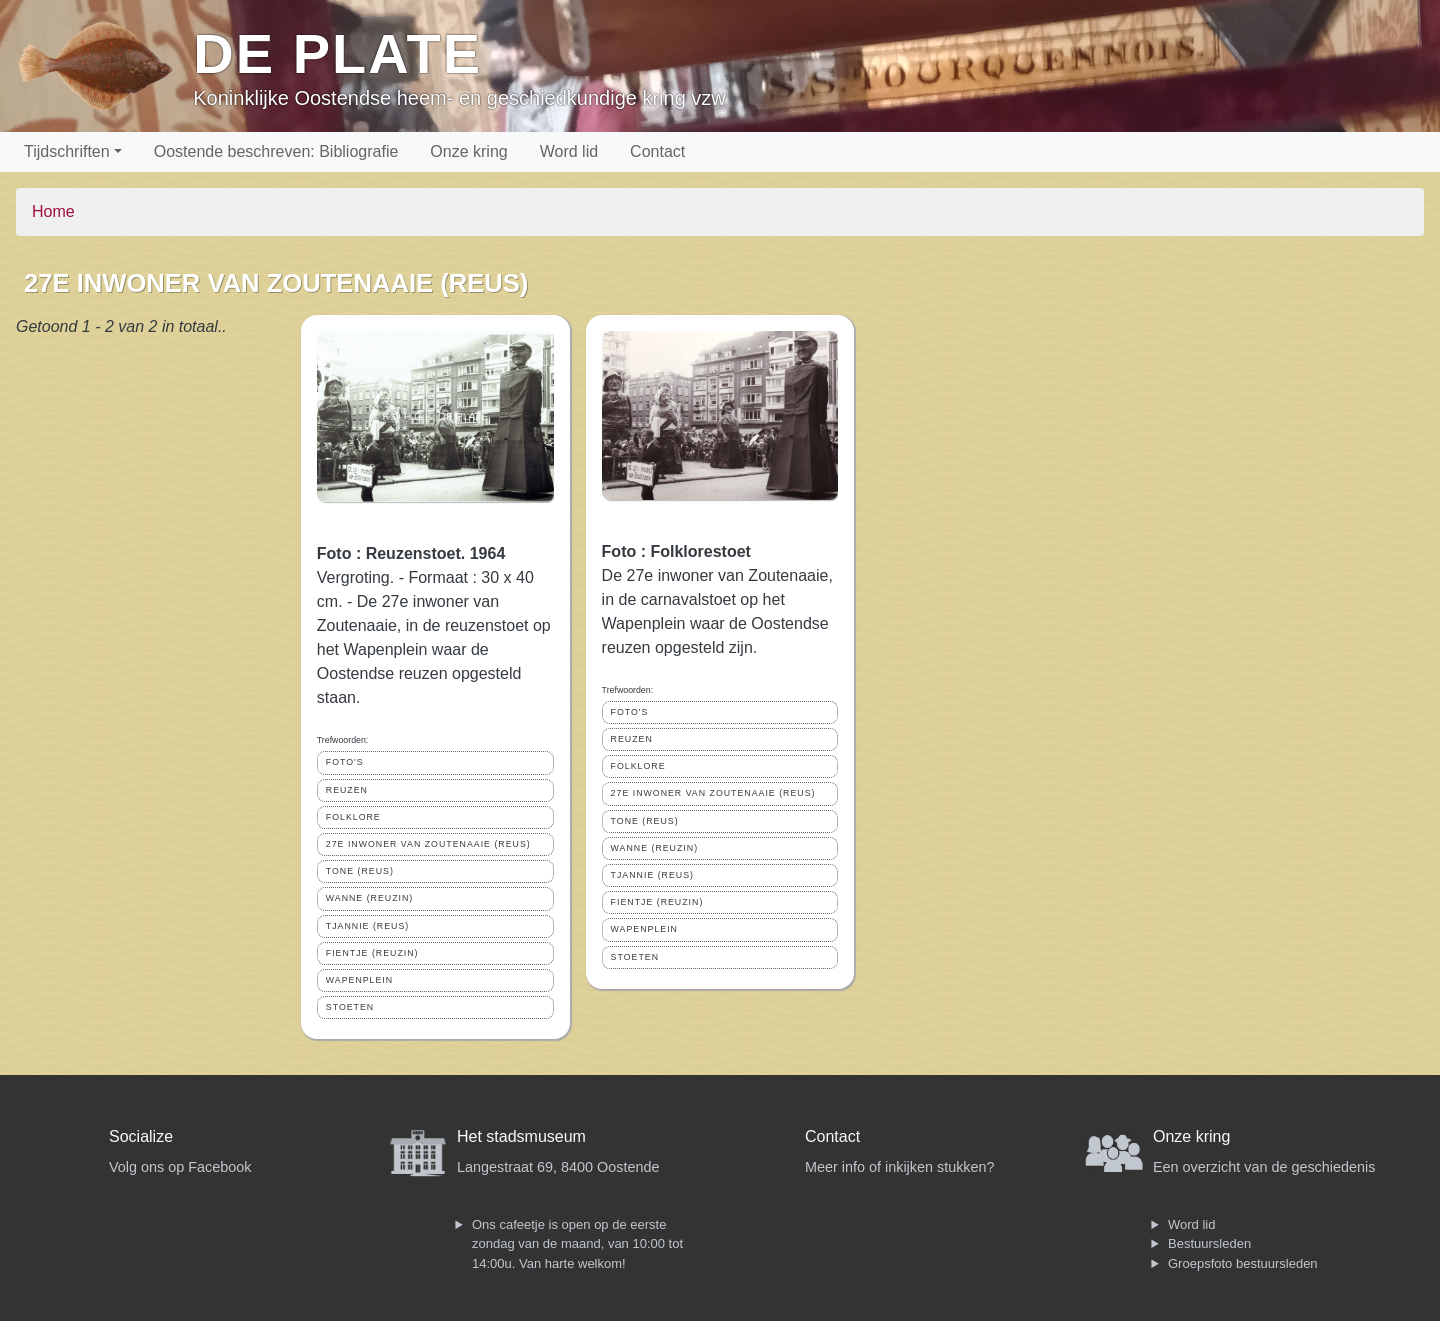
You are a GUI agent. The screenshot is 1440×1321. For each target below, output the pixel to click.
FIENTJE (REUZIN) (372, 953)
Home (53, 211)
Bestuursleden (1209, 1243)
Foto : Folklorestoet (676, 551)
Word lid (569, 151)
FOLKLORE (353, 817)
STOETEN (350, 1007)
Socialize (141, 1136)
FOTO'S (345, 762)
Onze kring (468, 151)
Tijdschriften (67, 151)
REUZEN (347, 790)
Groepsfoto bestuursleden (1243, 1263)
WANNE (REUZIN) (369, 898)
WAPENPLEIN (359, 980)
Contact (657, 151)
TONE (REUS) (360, 871)
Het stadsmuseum (521, 1136)
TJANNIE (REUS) (367, 926)
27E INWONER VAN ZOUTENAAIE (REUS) (428, 844)
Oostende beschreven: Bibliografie (276, 151)
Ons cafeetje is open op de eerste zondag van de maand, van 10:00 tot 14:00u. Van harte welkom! (577, 1244)
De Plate (337, 53)
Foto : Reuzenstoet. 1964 (411, 553)
